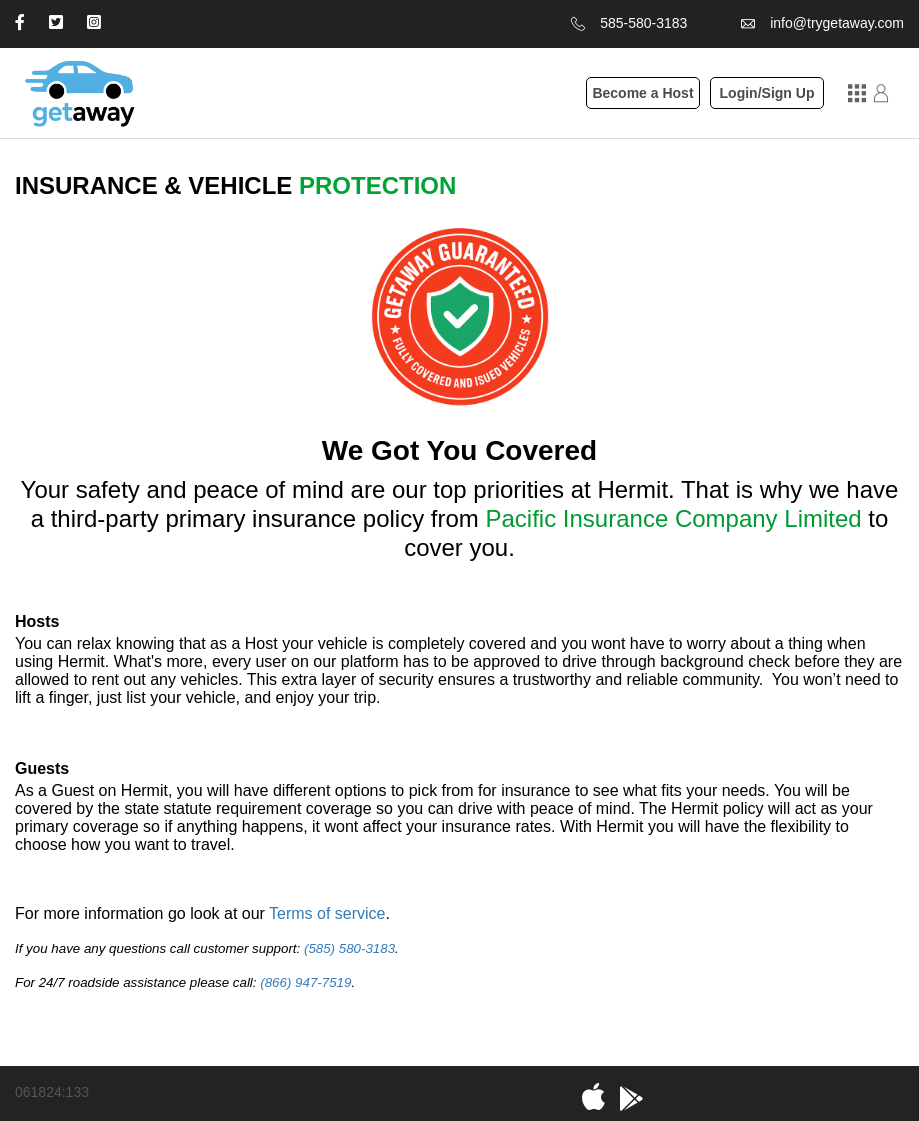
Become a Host (642, 93)
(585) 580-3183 (349, 948)
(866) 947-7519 (305, 982)
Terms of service (327, 913)
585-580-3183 (643, 23)
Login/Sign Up (767, 93)
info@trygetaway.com (837, 23)
